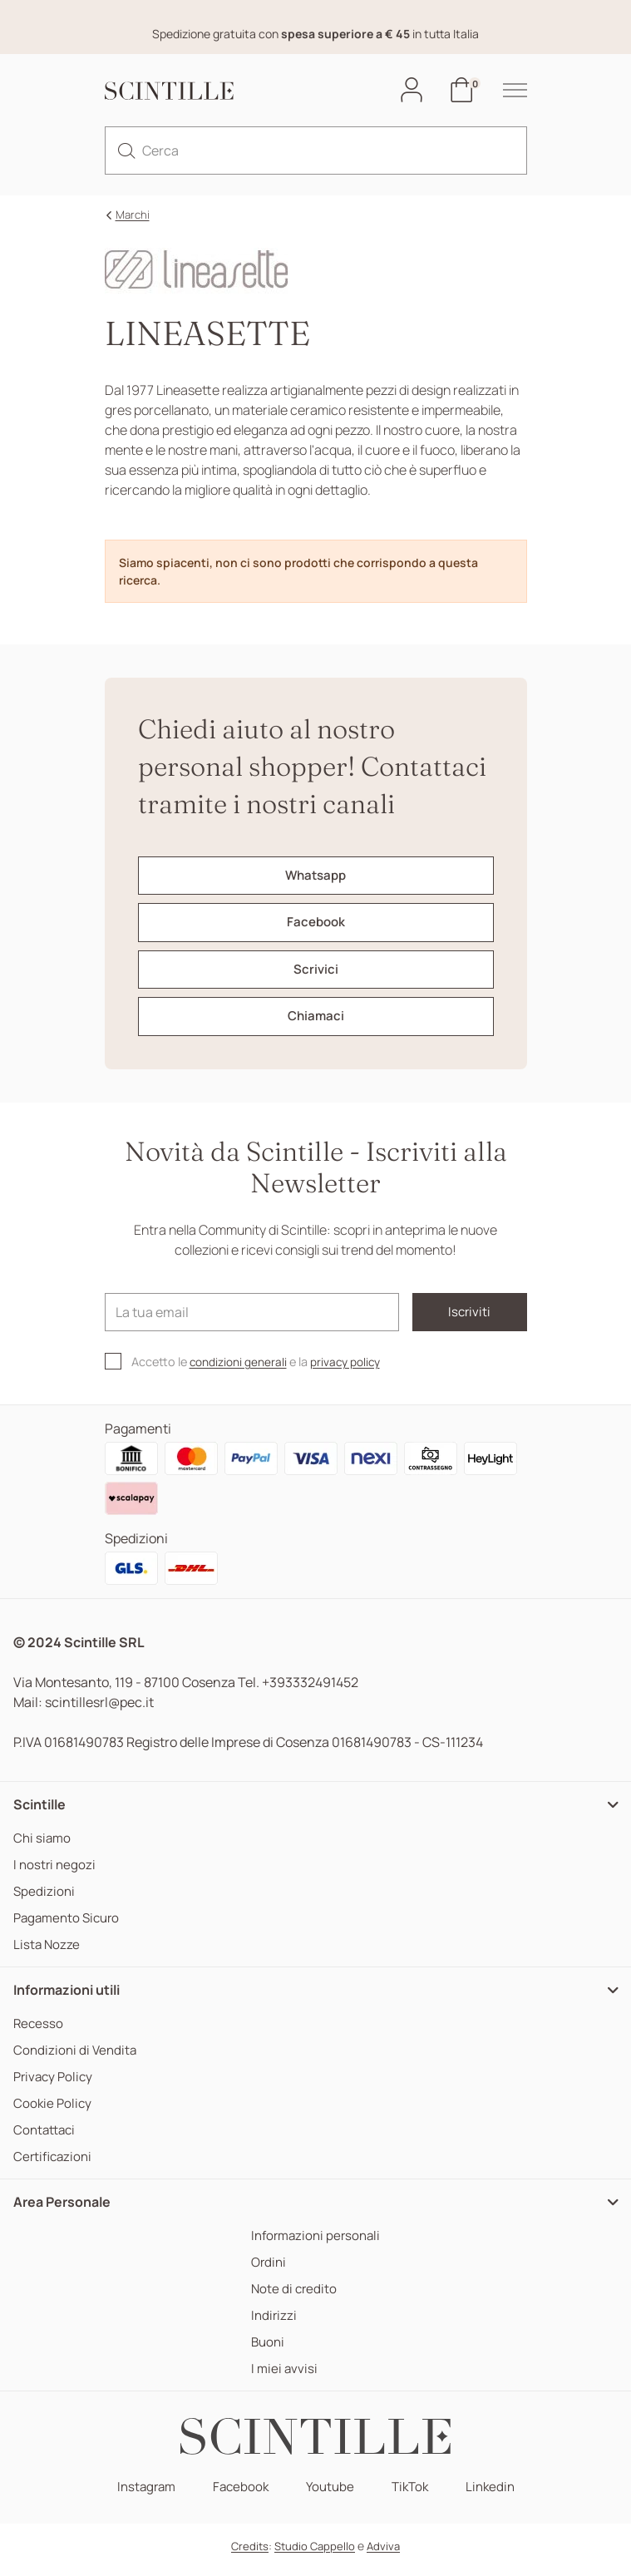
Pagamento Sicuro (69, 1926)
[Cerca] (316, 151)
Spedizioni (44, 1899)
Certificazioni (54, 2165)
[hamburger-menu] (506, 90)
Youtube (330, 2495)
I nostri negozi (55, 1873)
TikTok (413, 2495)
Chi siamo (43, 1846)
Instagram (141, 2495)
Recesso (39, 2032)
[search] (126, 151)
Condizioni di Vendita (76, 2058)
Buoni (265, 2350)
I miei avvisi (282, 2377)
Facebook (239, 2495)
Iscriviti (454, 1319)
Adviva (383, 2554)
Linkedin (496, 2495)
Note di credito (292, 2297)
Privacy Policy (55, 2085)
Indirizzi (271, 2324)
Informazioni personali (316, 2244)
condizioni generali (242, 1370)
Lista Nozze (47, 1953)
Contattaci (46, 2138)
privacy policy (355, 1370)
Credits (250, 2554)
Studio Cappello (314, 2554)
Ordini (266, 2270)
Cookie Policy (53, 2112)
